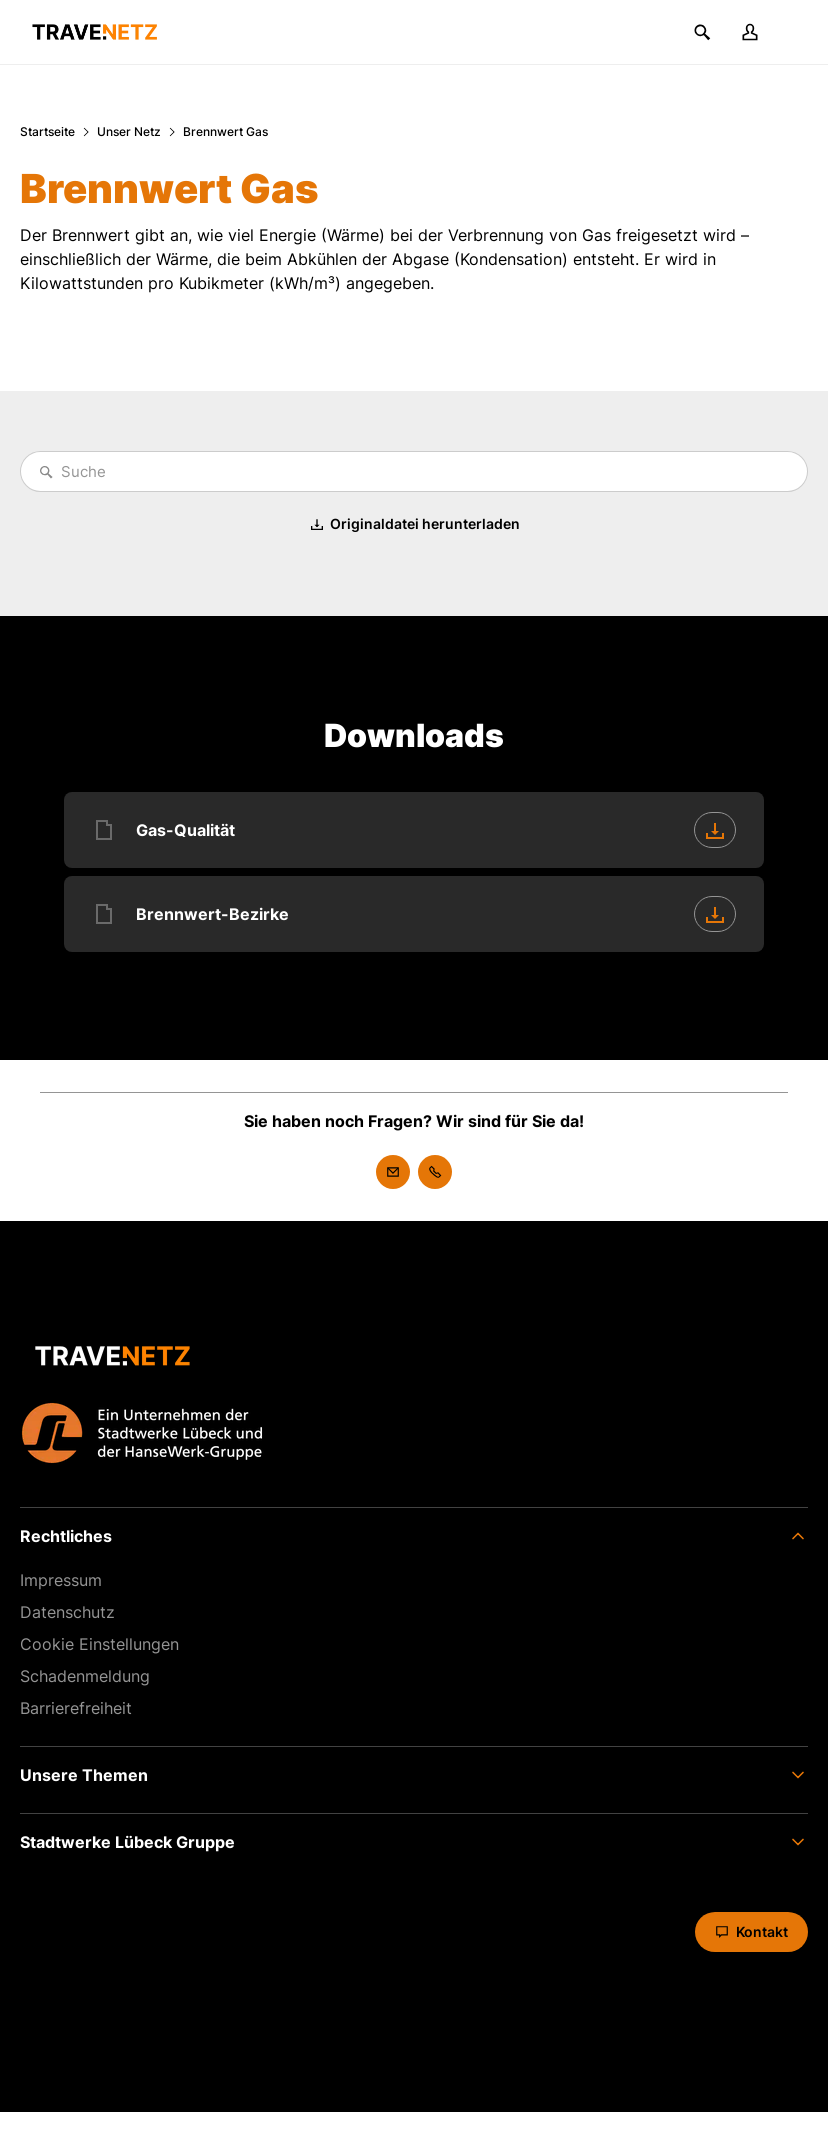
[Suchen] (702, 32)
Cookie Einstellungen (99, 1644)
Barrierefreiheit (76, 1708)
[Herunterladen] (715, 830)
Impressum (61, 1580)
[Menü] (798, 32)
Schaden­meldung (85, 1676)
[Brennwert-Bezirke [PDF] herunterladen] (414, 914)
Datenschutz (67, 1612)
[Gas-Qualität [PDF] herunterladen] (414, 830)
